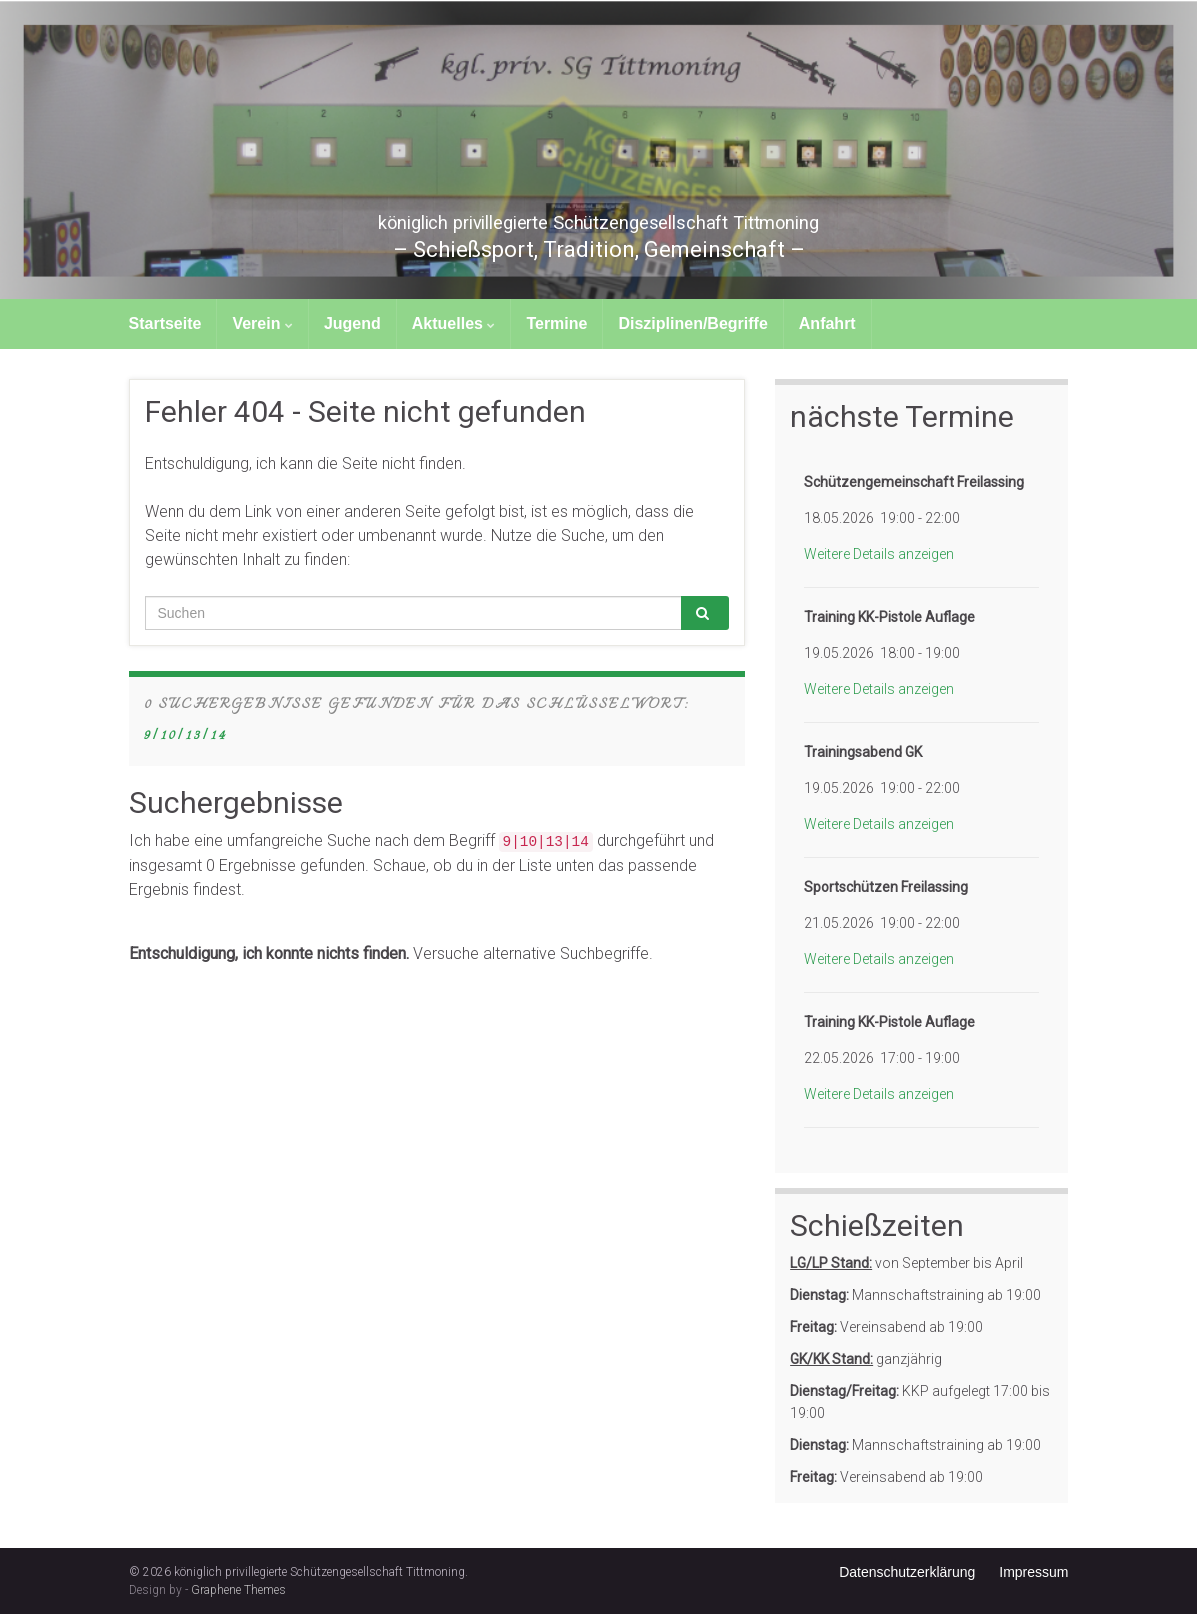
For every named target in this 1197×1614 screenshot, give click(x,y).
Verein (262, 323)
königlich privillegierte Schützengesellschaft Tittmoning (599, 218)
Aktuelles (454, 323)
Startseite (165, 323)
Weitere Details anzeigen (879, 554)
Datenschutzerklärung (907, 1572)
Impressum (1033, 1572)
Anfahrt (827, 323)
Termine (556, 323)
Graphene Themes (238, 1590)
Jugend (352, 323)
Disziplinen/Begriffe (692, 323)
